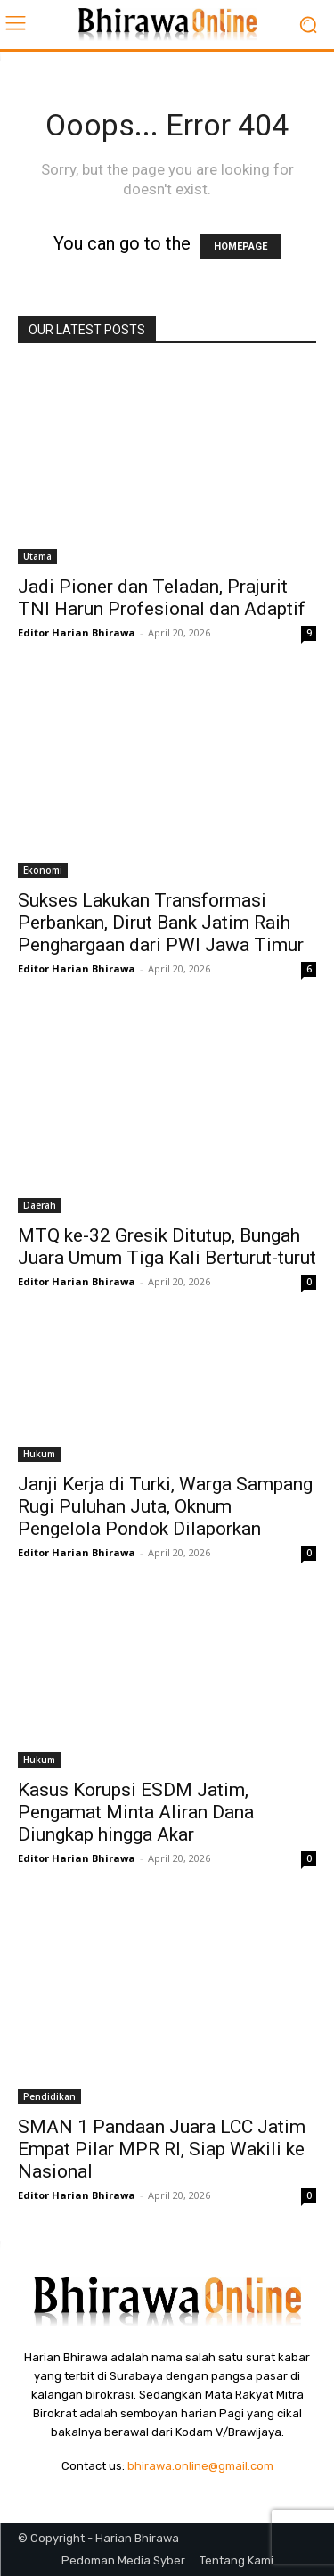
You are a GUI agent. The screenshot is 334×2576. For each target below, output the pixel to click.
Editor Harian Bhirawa (76, 632)
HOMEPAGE (240, 246)
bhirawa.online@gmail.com (200, 2466)
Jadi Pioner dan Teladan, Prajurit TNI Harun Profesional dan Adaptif (161, 597)
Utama (37, 556)
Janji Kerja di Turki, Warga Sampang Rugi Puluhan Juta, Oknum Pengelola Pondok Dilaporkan (165, 1506)
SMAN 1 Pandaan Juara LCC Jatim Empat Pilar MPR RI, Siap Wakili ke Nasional (161, 2149)
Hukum (39, 1454)
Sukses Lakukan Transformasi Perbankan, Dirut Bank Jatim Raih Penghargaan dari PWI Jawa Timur (161, 923)
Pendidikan (49, 2096)
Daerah (39, 1205)
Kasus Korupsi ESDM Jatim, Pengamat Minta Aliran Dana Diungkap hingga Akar (136, 1812)
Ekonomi (42, 870)
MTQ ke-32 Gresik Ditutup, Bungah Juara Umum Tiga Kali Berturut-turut (167, 1246)
